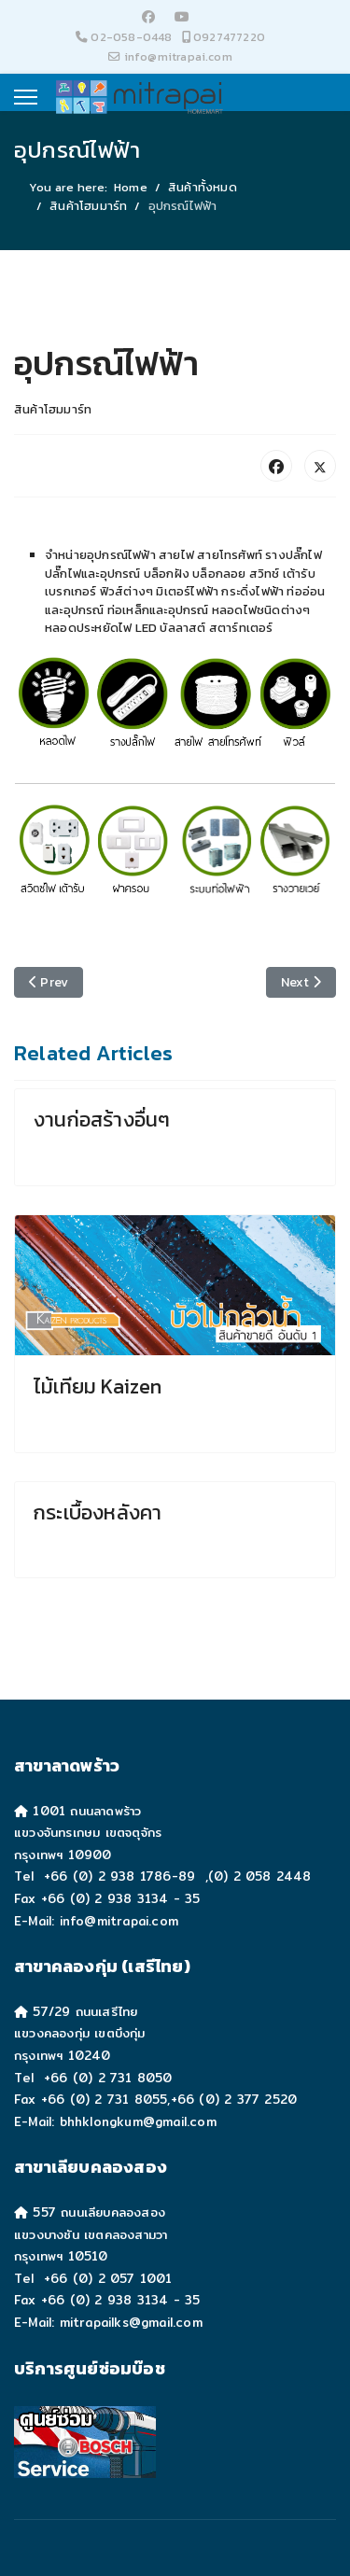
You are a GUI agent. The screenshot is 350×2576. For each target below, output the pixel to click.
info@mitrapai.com (178, 56)
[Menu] (25, 97)
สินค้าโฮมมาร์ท (52, 409)
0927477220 (229, 37)
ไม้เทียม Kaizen (98, 1386)
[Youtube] (182, 17)
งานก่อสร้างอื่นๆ (102, 1119)
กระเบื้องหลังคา (97, 1512)
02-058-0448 (131, 37)
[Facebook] (148, 17)
